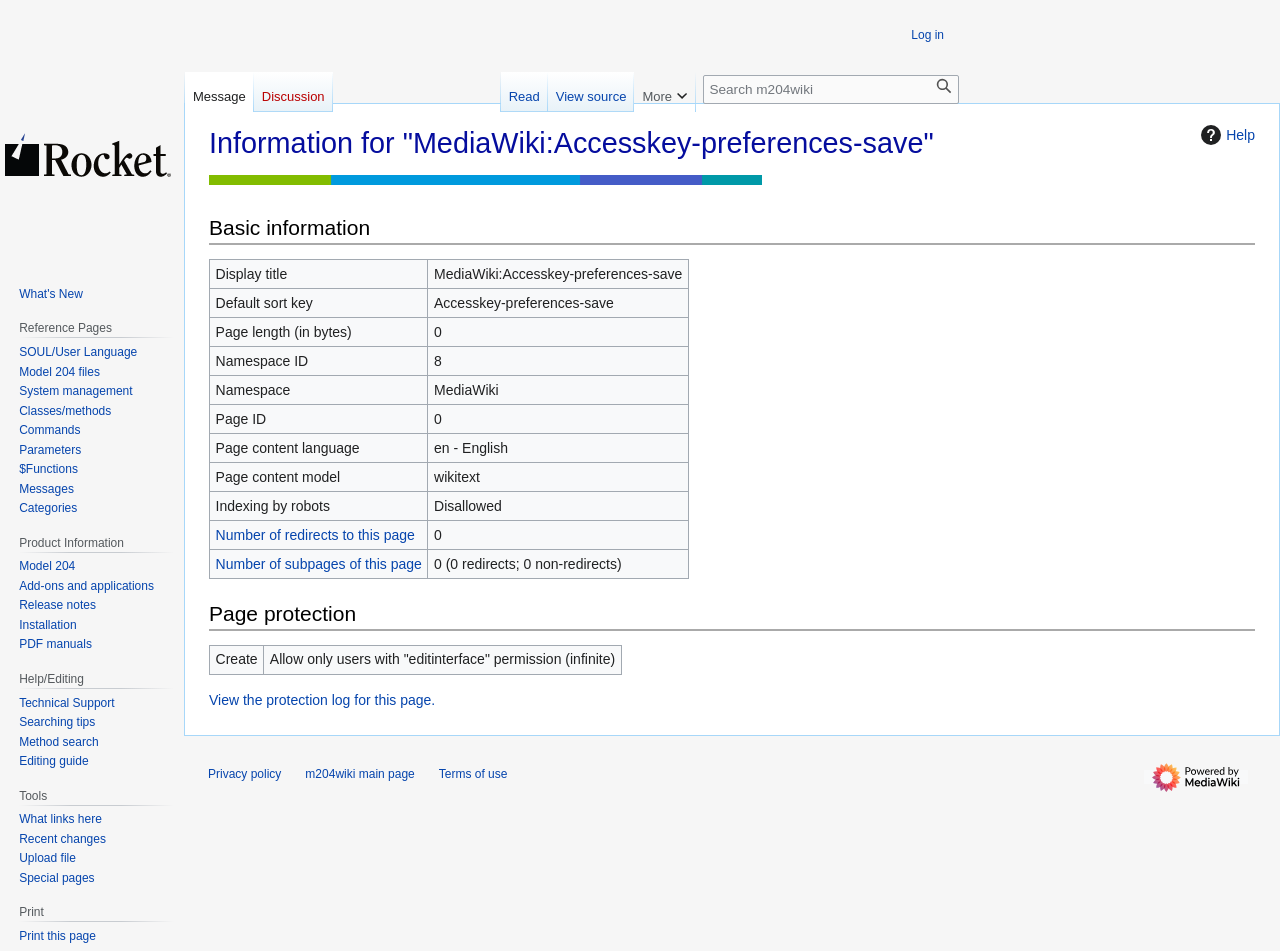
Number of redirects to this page (315, 535)
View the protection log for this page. (322, 700)
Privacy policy (244, 774)
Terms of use (473, 774)
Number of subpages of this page (319, 564)
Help (1225, 135)
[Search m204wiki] (831, 89)
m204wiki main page (359, 774)
